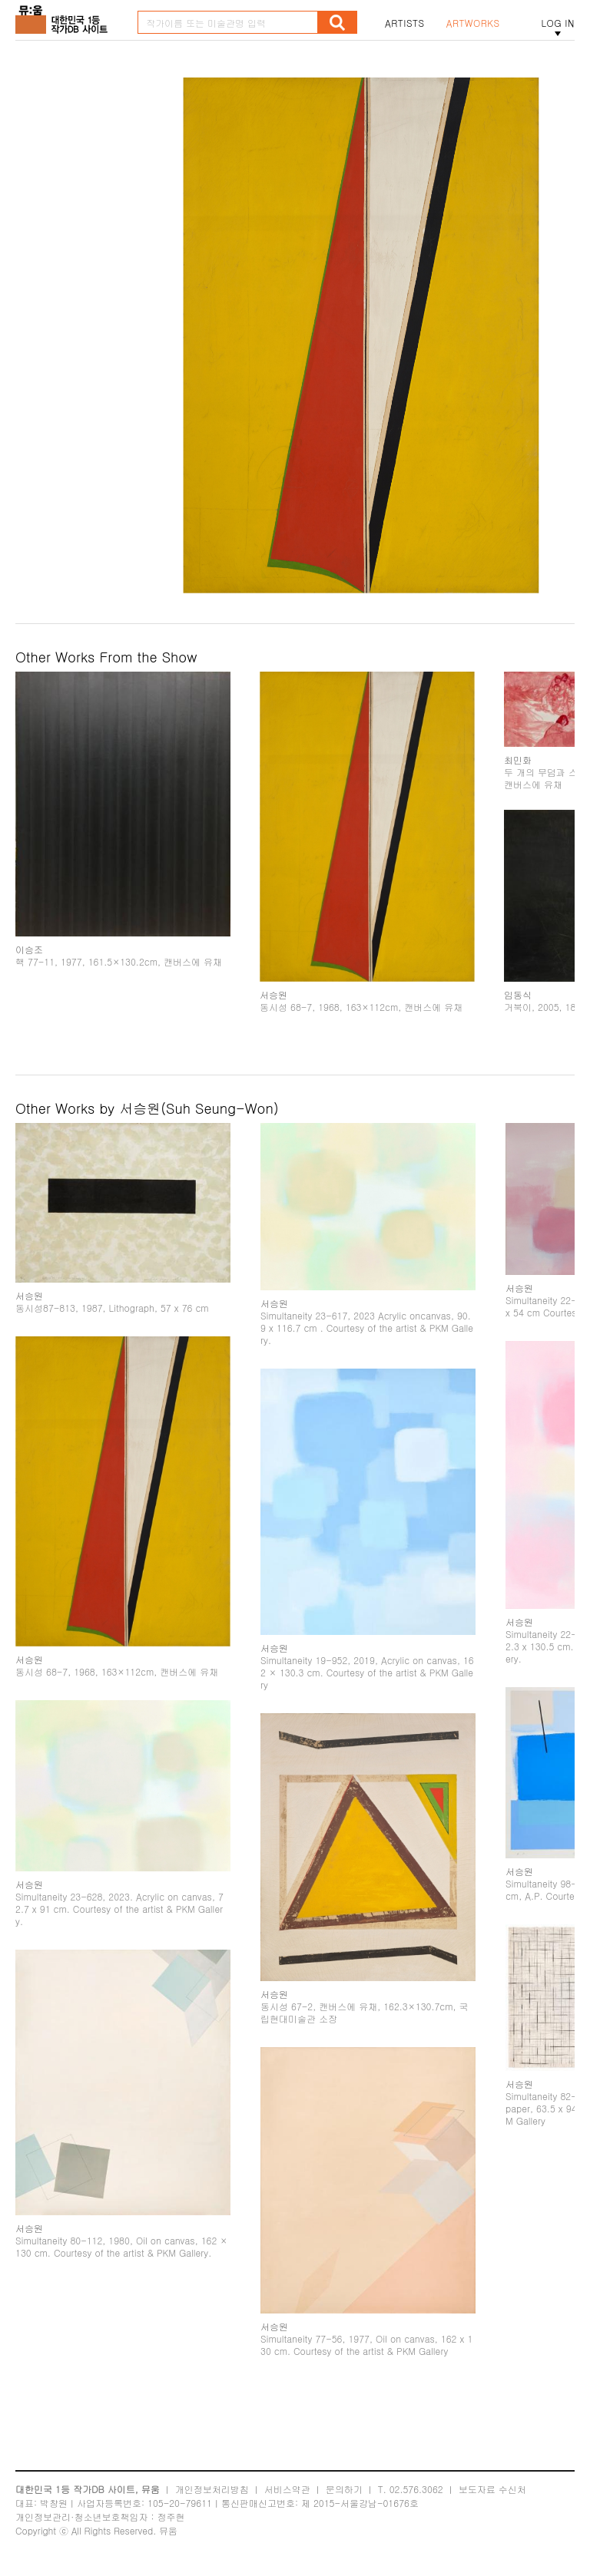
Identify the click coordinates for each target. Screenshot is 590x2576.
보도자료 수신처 (492, 2488)
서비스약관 (287, 2488)
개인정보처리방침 (212, 2488)
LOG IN (558, 23)
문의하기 (344, 2488)
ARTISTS (405, 23)
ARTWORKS (473, 23)
